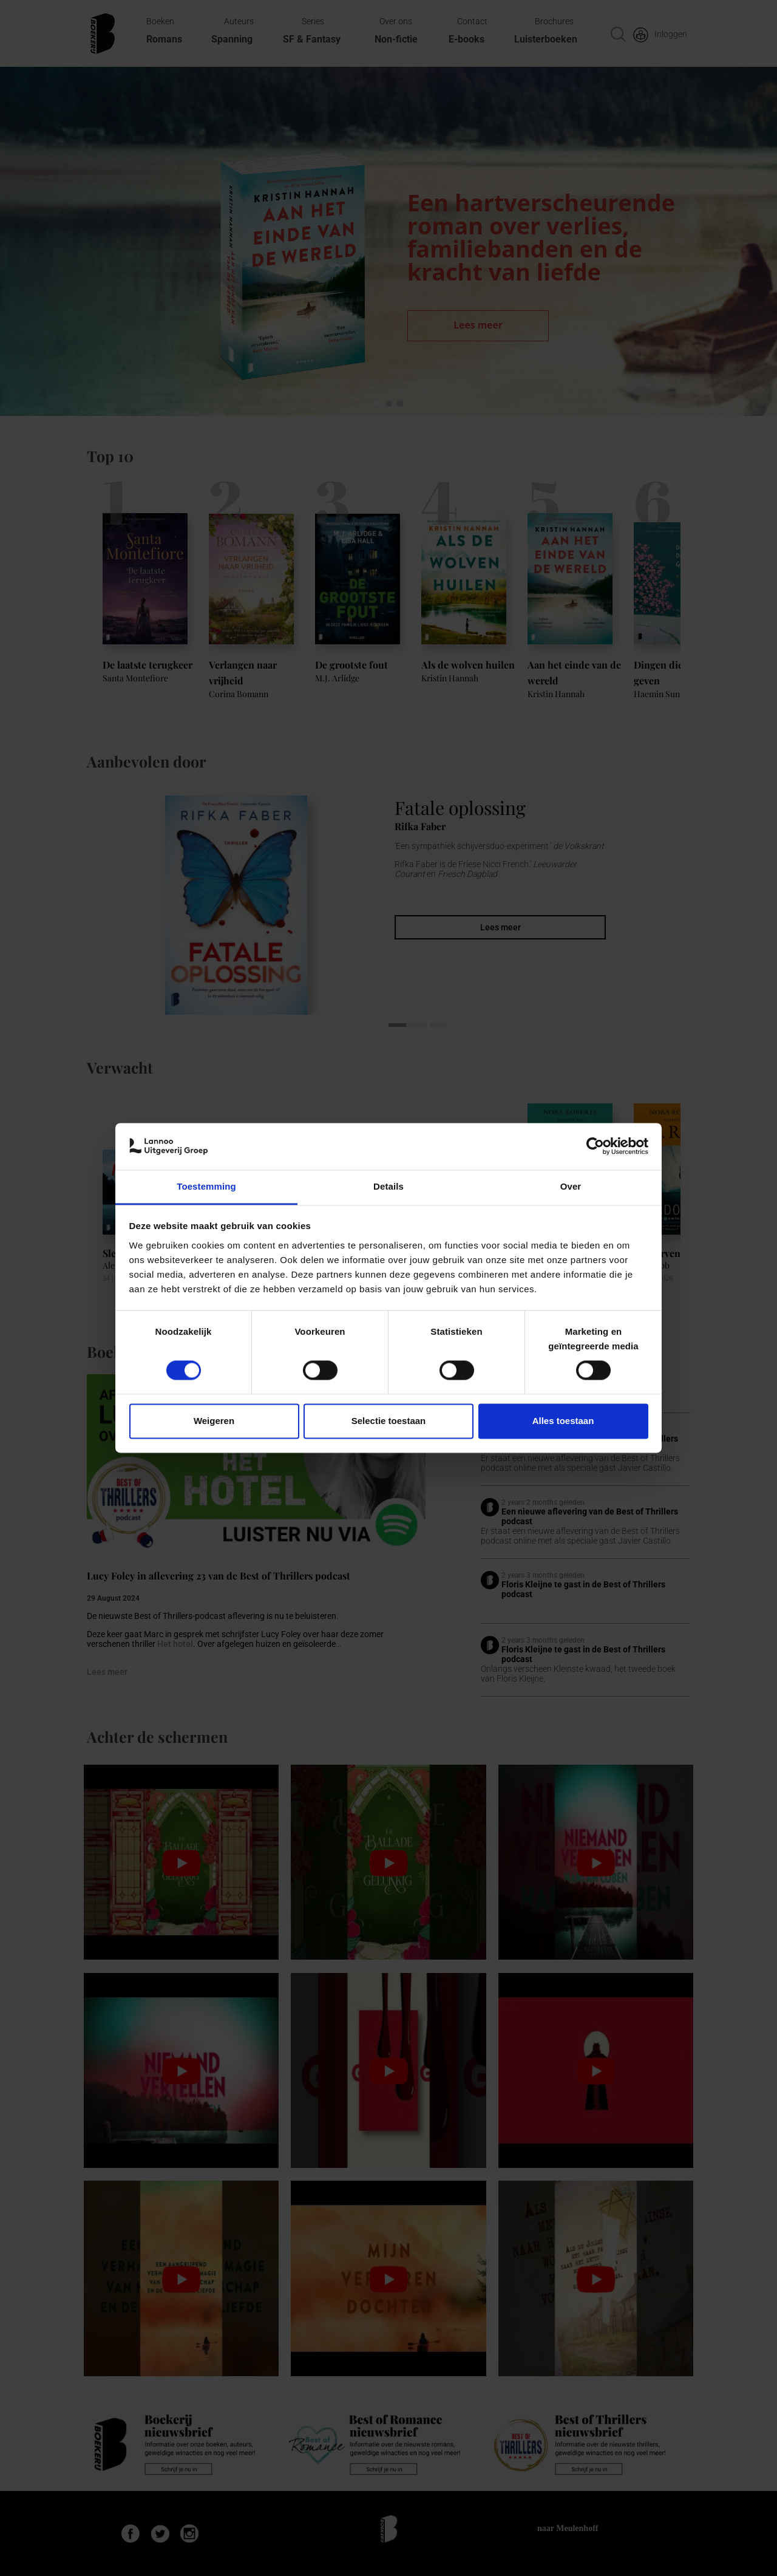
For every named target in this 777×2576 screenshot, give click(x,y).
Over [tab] (571, 1186)
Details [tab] (388, 1186)
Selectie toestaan (388, 1421)
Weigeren (214, 1421)
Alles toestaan (563, 1421)
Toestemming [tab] (206, 1186)
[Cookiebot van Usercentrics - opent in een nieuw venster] (595, 1146)
